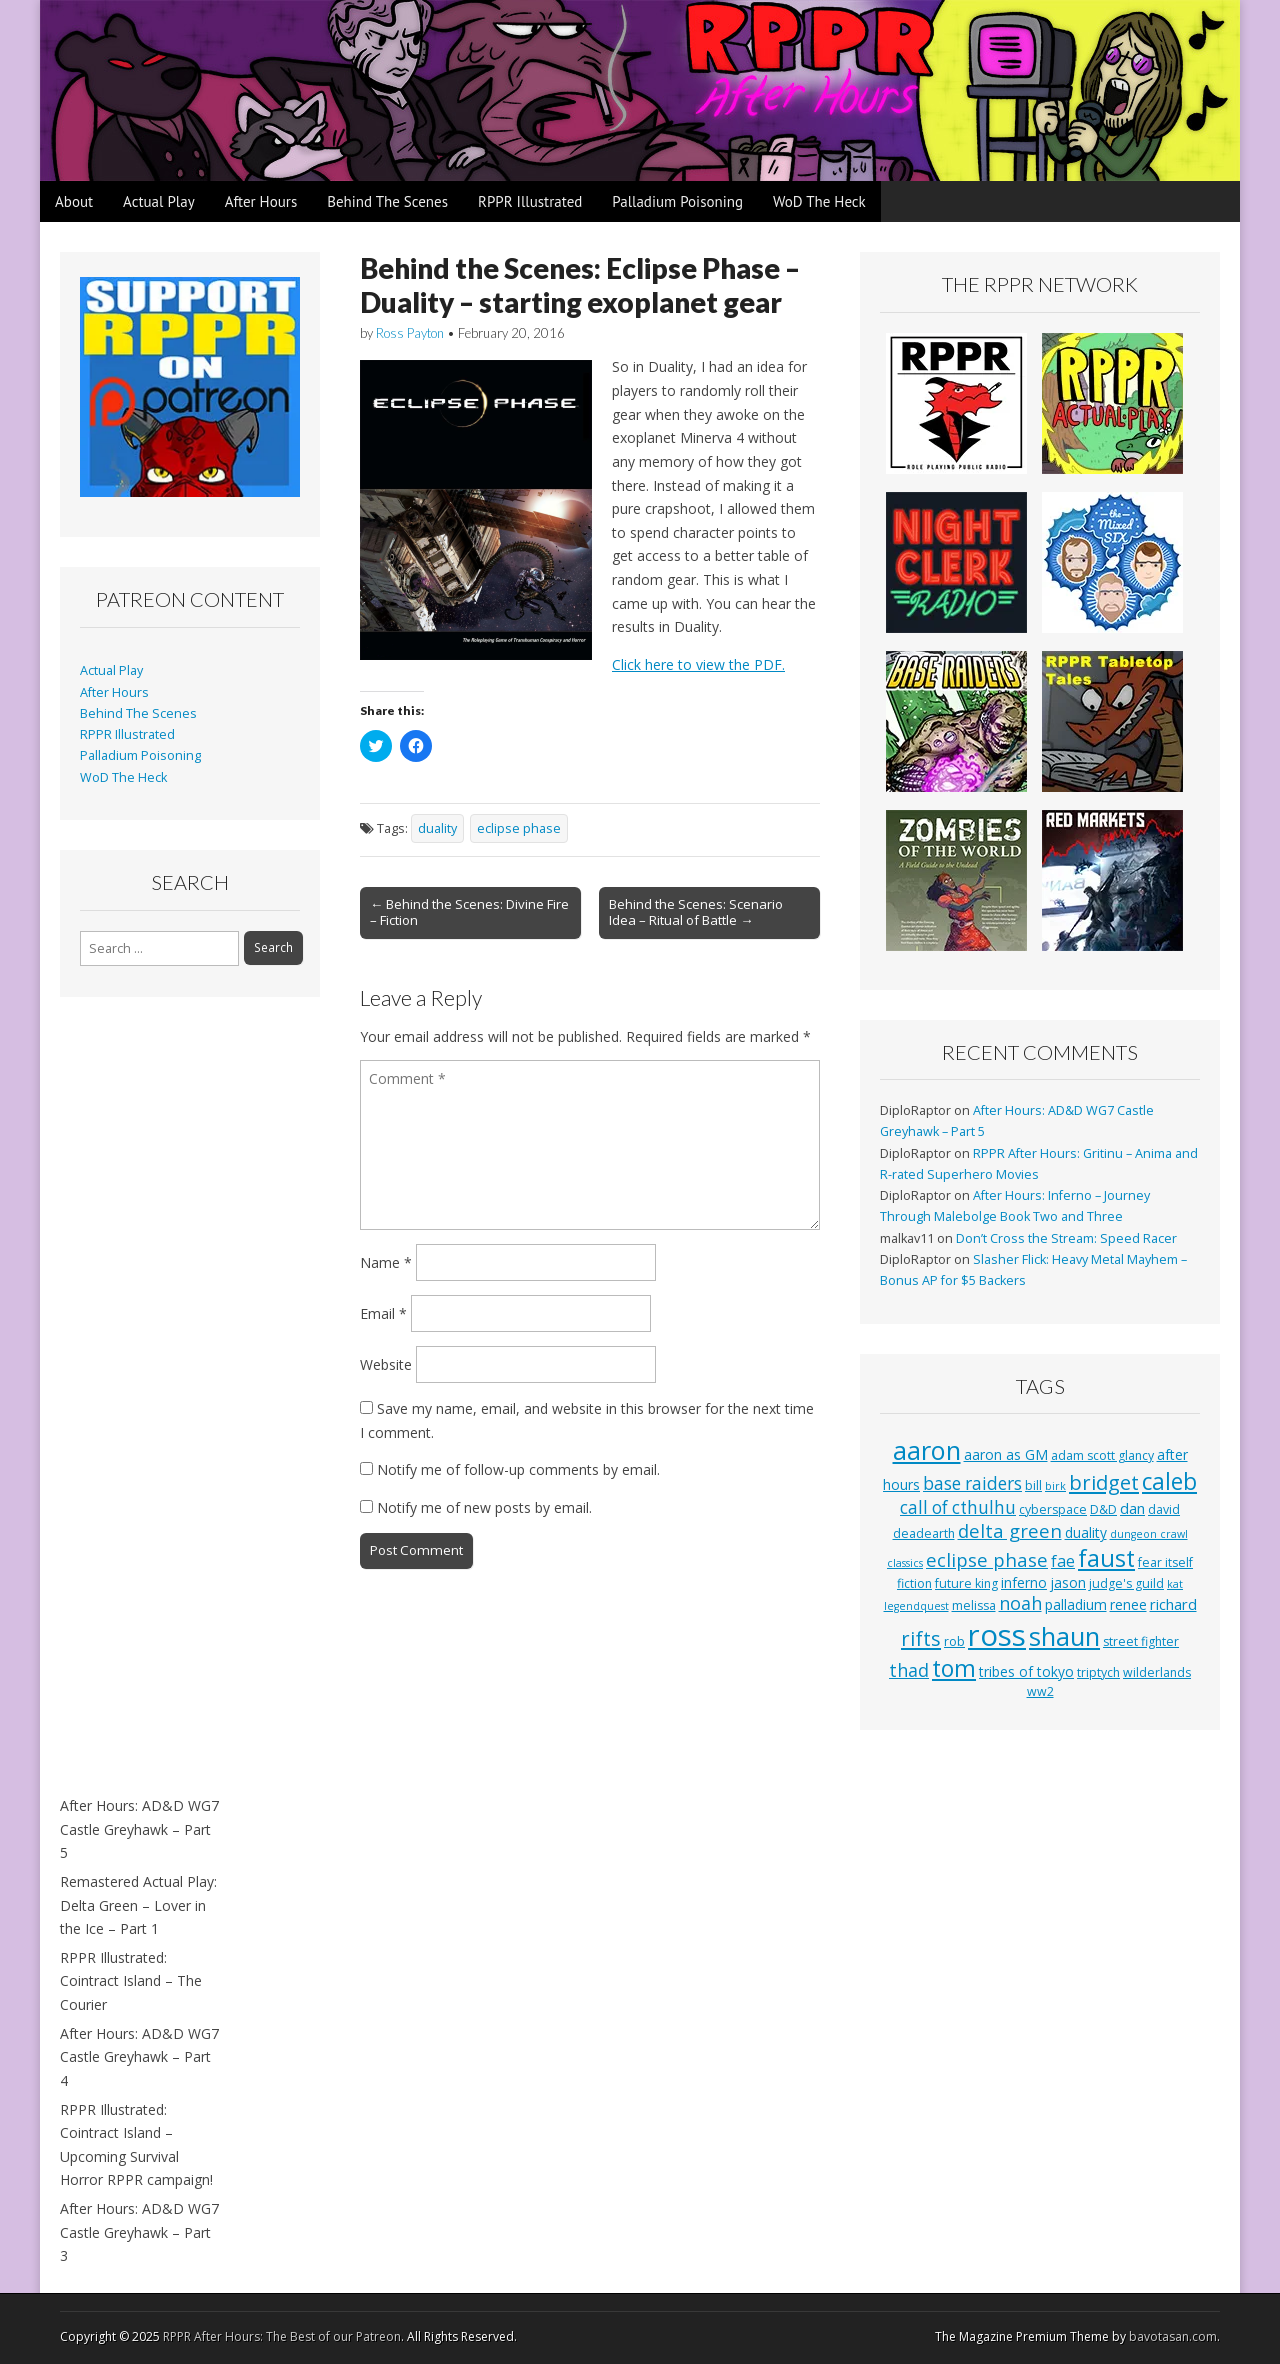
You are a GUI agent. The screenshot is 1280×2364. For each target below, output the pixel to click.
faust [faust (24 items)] (1106, 1558)
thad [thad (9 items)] (909, 1670)
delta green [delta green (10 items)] (1010, 1530)
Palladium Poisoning (677, 201)
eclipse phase (519, 828)
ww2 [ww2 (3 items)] (1040, 1691)
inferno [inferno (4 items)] (1024, 1582)
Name (386, 1262)
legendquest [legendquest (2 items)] (916, 1606)
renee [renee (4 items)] (1128, 1604)
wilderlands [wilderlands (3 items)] (1157, 1672)
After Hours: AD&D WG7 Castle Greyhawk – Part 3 (139, 2232)
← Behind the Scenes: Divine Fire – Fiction (469, 912)
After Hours (261, 201)
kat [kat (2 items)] (1175, 1584)
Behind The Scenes (387, 201)
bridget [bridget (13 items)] (1104, 1482)
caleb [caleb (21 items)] (1169, 1481)
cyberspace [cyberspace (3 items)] (1053, 1509)
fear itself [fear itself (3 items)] (1165, 1562)
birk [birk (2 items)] (1055, 1486)
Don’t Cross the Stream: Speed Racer (1066, 1238)
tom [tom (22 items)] (954, 1668)
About (74, 201)
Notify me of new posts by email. (484, 1507)
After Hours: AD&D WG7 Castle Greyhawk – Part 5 (139, 1829)
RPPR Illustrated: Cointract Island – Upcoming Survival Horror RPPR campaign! (136, 2145)
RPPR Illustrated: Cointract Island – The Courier (131, 1981)
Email (383, 1313)
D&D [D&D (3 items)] (1103, 1509)
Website (386, 1364)
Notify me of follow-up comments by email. (518, 1469)
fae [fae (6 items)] (1063, 1561)
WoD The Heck (819, 201)
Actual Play (159, 201)
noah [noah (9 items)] (1020, 1603)
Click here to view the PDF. (698, 664)
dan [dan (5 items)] (1132, 1508)
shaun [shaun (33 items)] (1064, 1636)
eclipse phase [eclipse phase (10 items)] (987, 1559)
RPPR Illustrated (530, 201)
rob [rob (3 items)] (954, 1641)
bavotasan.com (1173, 2336)
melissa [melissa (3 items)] (974, 1605)
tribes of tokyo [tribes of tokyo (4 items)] (1026, 1671)
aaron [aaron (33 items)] (927, 1450)
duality (437, 828)
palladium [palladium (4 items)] (1076, 1604)
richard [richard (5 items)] (1173, 1604)
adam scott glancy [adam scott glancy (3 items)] (1102, 1455)
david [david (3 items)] (1164, 1509)
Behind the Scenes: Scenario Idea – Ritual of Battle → (696, 912)
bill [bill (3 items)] (1033, 1485)
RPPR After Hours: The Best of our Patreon (282, 2336)
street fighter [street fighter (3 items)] (1141, 1641)
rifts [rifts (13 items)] (921, 1638)
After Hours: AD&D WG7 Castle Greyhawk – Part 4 (139, 2057)
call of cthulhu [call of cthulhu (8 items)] (958, 1507)
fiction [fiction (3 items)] (914, 1583)
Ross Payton (410, 333)
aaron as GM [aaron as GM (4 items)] (1006, 1454)
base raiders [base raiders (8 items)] (972, 1483)
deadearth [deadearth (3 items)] (924, 1533)
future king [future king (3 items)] (966, 1583)
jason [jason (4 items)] (1068, 1582)
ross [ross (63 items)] (997, 1635)
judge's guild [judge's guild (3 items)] (1126, 1583)
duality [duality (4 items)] (1086, 1532)
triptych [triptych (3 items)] (1098, 1672)
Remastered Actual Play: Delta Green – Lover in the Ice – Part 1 (138, 1905)
